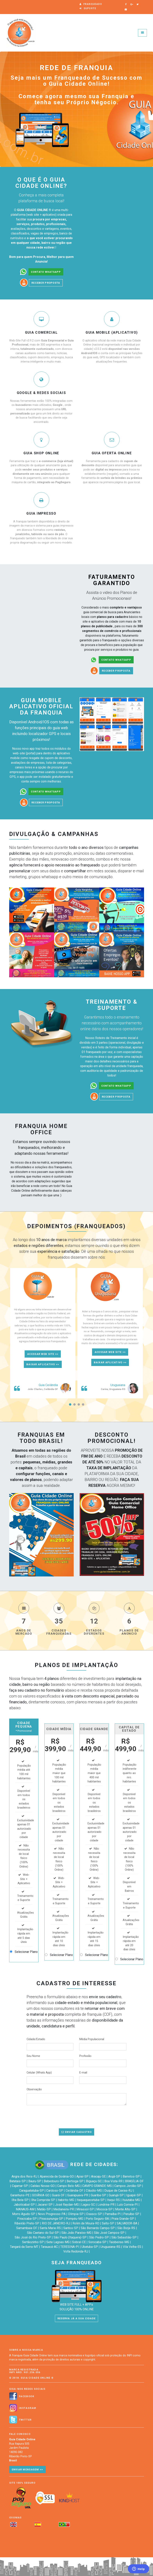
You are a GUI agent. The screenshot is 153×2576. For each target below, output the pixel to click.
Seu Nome (33, 2056)
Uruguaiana (117, 1385)
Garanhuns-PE (20, 2195)
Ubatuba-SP (89, 2247)
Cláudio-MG (94, 2190)
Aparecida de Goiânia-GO (57, 2176)
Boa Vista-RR (113, 2181)
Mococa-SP (104, 2209)
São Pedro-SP (99, 2237)
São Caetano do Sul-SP (43, 2233)
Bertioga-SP (75, 2181)
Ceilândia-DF (74, 2190)
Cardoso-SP (54, 2190)
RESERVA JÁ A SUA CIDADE (76, 2318)
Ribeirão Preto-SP (26, 2223)
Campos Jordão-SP (127, 2186)
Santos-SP (70, 2228)
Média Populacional (91, 2039)
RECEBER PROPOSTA (45, 282)
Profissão (85, 2056)
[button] (70, 1404)
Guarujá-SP (116, 2195)
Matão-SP (44, 2209)
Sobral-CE (79, 2242)
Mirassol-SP (85, 2209)
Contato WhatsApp (46, 271)
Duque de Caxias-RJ (118, 2190)
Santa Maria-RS (50, 2228)
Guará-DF (58, 2195)
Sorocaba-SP (97, 2242)
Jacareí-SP (45, 2204)
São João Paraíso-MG (76, 2233)
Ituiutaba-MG (131, 2200)
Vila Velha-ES (132, 2247)
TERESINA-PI (69, 2247)
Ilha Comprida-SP (43, 2200)
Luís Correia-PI (127, 2204)
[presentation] (76, 2116)
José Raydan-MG (67, 2204)
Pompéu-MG (74, 2218)
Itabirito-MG (66, 2200)
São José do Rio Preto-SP (33, 2237)
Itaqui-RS (113, 2200)
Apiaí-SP (82, 2176)
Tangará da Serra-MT (24, 2247)
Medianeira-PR (63, 2209)
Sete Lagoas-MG (58, 2242)
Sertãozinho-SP (33, 2242)
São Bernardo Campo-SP (98, 2228)
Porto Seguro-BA (97, 2218)
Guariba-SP (98, 2195)
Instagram (27, 2408)
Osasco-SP (94, 2214)
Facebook (26, 2396)
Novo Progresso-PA (51, 2214)
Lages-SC (88, 2204)
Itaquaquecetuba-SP (91, 2200)
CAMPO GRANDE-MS (97, 2186)
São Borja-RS (126, 2228)
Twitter (25, 2419)
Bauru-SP (34, 2181)
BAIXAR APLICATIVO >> (42, 1364)
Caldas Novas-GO (42, 2186)
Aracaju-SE (98, 2176)
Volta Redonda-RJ (75, 2251)
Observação (34, 2089)
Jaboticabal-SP (24, 2204)
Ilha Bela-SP (20, 2200)
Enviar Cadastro (76, 2131)
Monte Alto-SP (125, 2209)
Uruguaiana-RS (110, 2247)
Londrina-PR (106, 2204)
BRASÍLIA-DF (134, 2181)
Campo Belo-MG (68, 2186)
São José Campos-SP (109, 2233)
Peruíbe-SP (131, 2214)
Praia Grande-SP (122, 2218)
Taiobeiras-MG (119, 2242)
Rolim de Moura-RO (85, 2223)
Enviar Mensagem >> (27, 2469)
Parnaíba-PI (113, 2214)
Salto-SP (108, 2223)
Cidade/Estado (36, 2039)
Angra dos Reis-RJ (24, 2176)
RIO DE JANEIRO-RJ (56, 2223)
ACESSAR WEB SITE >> (42, 1354)
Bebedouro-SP (54, 2181)
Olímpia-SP (76, 2214)
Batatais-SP (17, 2181)
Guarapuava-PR (77, 2195)
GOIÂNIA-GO (40, 2195)
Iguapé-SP (133, 2195)
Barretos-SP (131, 2176)
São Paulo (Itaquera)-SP (70, 2237)
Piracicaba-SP (27, 2218)
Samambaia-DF (26, 2228)
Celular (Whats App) (39, 2072)
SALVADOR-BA (127, 2223)
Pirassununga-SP (51, 2218)
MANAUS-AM (25, 2209)
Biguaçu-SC (94, 2181)
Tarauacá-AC (49, 2247)
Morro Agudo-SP (23, 2214)
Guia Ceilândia (48, 1385)
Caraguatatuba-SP (31, 2190)
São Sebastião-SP (124, 2237)
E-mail (83, 2072)
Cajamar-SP (20, 2186)
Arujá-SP (114, 2176)
